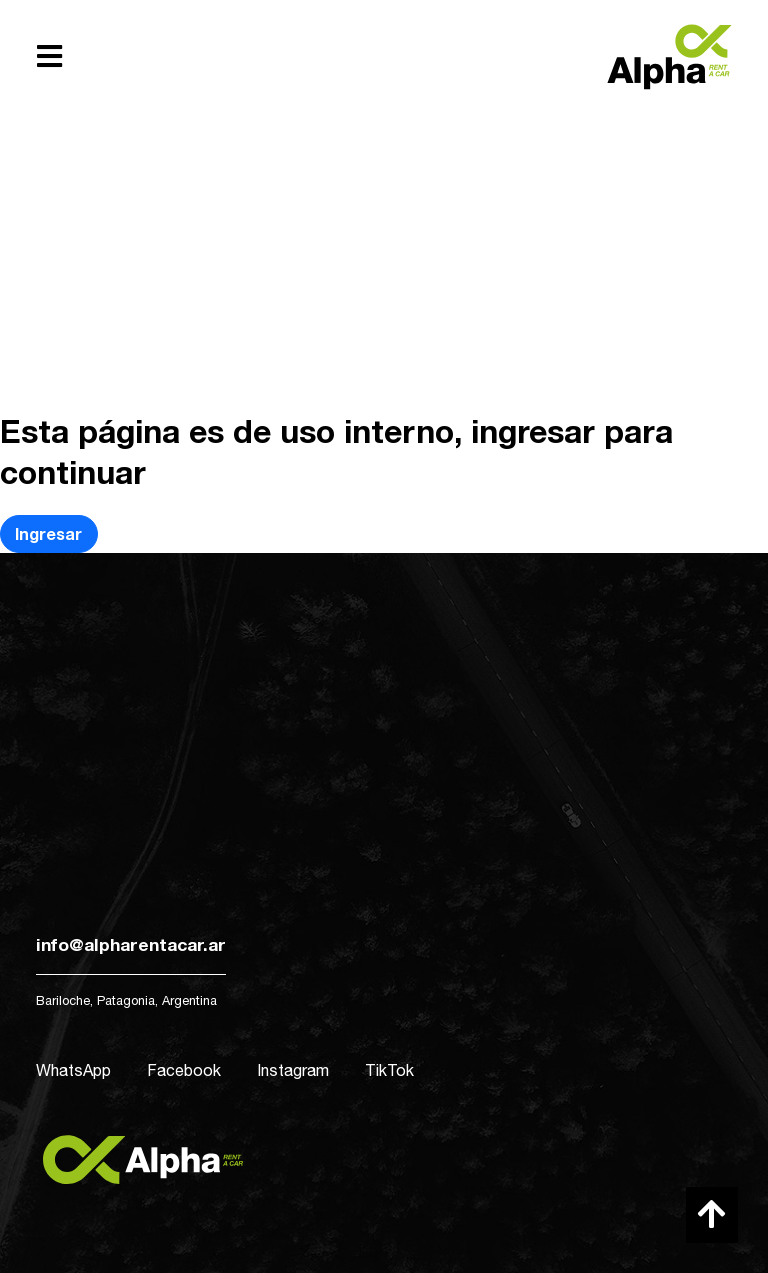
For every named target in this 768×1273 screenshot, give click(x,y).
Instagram (293, 1070)
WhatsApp (73, 1070)
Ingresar (48, 533)
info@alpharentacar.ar (131, 944)
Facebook (184, 1070)
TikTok (389, 1070)
